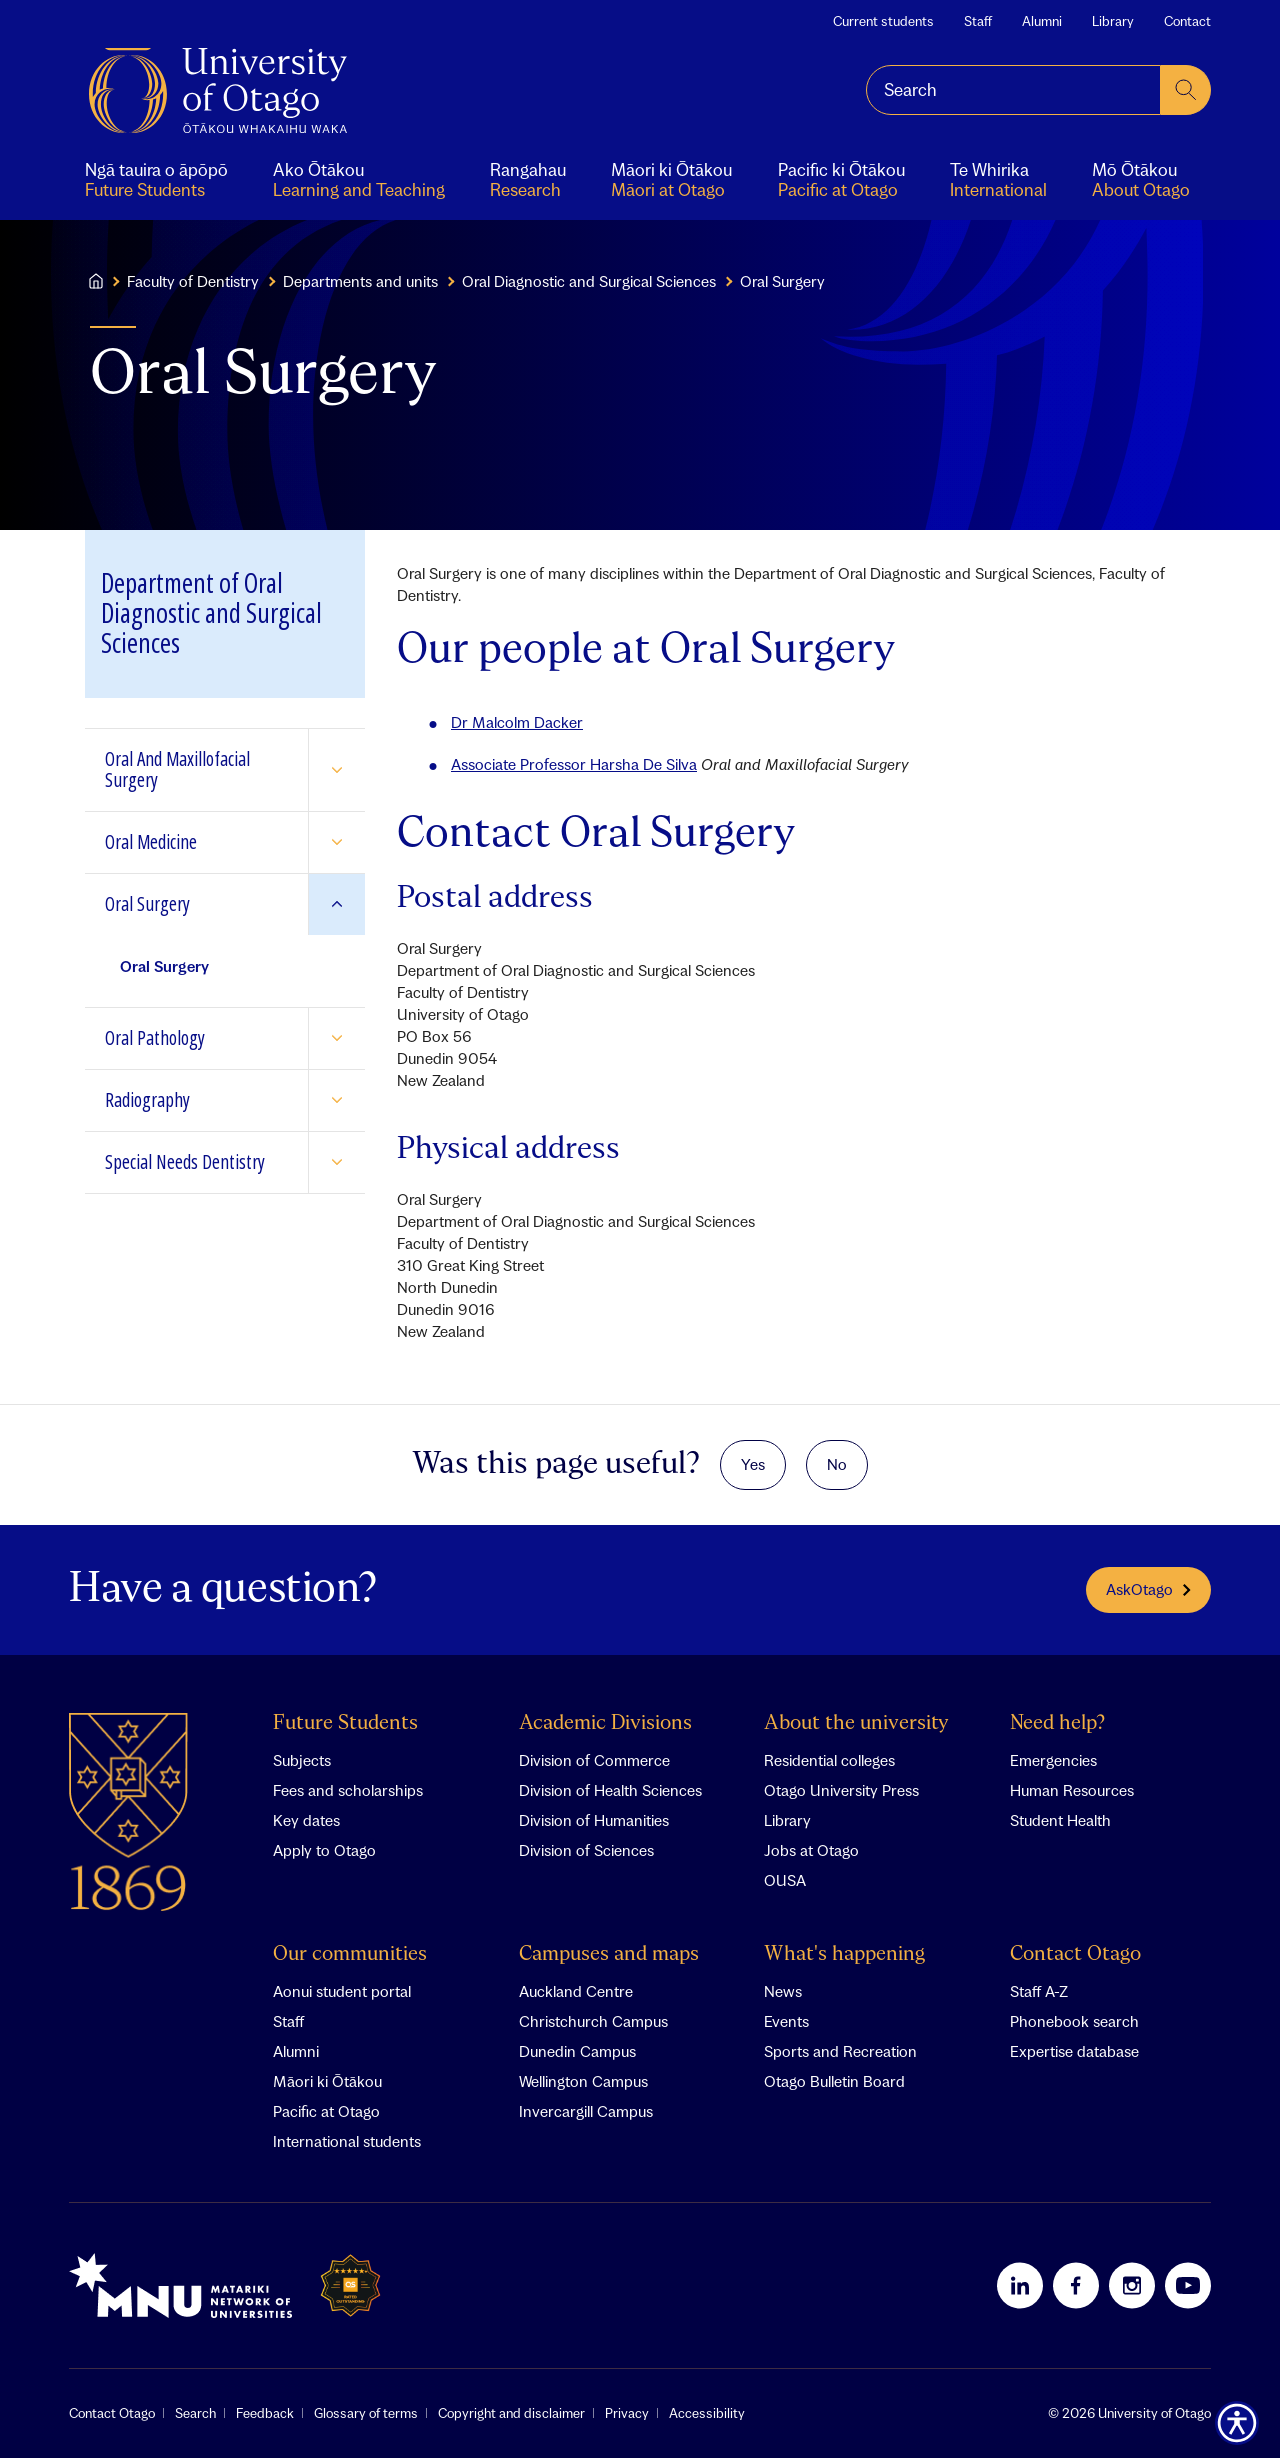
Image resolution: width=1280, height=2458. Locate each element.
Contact (1187, 21)
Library (1113, 21)
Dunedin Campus (577, 2051)
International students (347, 2141)
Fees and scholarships (348, 1790)
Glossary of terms (366, 2413)
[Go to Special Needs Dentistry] (196, 1162)
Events (786, 2021)
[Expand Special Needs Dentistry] (336, 1162)
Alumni (1042, 21)
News (783, 1991)
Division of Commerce (594, 1760)
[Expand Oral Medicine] (336, 842)
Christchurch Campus (593, 2021)
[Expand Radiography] (336, 1100)
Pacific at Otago (326, 2111)
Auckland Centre (576, 1991)
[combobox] (1013, 90)
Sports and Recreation (840, 2051)
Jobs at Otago (811, 1850)
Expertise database (1074, 2051)
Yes (753, 1464)
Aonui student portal (342, 1991)
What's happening (844, 1954)
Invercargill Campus (586, 2111)
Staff (978, 21)
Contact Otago (1075, 1954)
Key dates (306, 1820)
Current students (883, 21)
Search (195, 2413)
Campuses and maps (609, 1954)
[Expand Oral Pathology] (336, 1038)
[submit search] (1186, 90)
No (837, 1464)
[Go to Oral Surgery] (196, 904)
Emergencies (1053, 1760)
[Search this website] (1013, 90)
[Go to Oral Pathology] (196, 1038)
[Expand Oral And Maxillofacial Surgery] (336, 770)
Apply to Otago (324, 1850)
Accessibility (707, 2413)
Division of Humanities (594, 1820)
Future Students (345, 1723)
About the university (856, 1723)
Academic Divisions (605, 1723)
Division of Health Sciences (610, 1790)
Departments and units (360, 281)
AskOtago (1148, 1589)
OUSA (785, 1880)
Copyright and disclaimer (511, 2413)
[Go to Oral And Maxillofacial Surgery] (196, 770)
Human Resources (1072, 1790)
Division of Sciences (586, 1850)
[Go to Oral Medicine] (196, 842)
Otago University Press (841, 1790)
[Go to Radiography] (196, 1100)
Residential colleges (829, 1760)
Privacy (627, 2413)
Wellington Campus (583, 2081)
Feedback (265, 2413)
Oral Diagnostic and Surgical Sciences (589, 281)
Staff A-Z (1039, 1991)
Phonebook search (1074, 2021)
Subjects (302, 1760)
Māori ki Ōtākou (327, 2081)
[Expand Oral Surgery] (336, 904)
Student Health (1060, 1820)
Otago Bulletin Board (834, 2081)
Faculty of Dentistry (193, 281)
